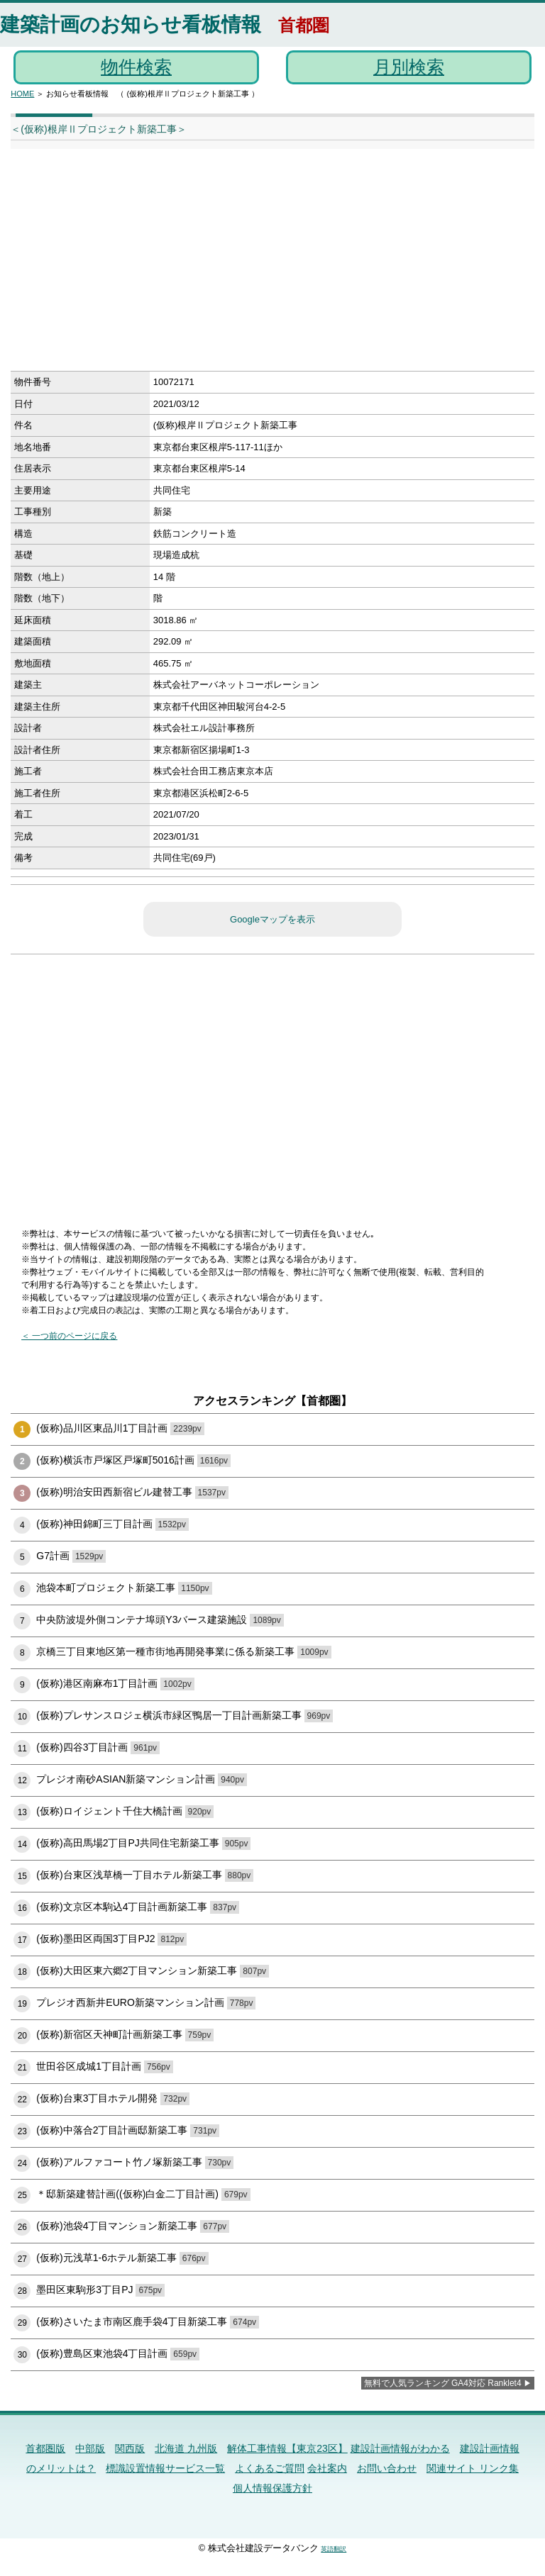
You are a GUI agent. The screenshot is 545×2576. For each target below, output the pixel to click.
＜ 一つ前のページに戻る (69, 1336)
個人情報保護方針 (272, 2488)
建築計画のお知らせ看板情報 (130, 24)
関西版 (130, 2448)
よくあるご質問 (269, 2468)
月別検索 (408, 67)
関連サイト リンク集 (472, 2468)
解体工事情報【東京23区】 (287, 2448)
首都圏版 (45, 2448)
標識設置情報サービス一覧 (165, 2468)
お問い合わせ (387, 2468)
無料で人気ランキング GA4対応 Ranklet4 (443, 2383)
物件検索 (136, 67)
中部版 (90, 2448)
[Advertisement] (248, 264)
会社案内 (327, 2468)
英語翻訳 (333, 2549)
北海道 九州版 (186, 2448)
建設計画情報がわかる (400, 2448)
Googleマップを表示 (272, 919)
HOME (22, 93)
